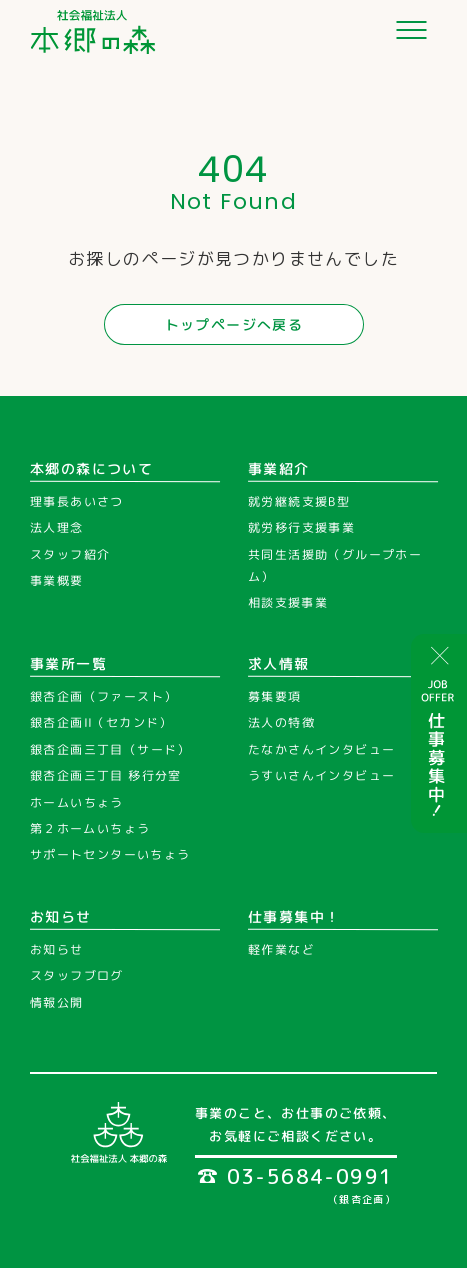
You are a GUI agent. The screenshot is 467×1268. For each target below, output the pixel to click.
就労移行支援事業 (300, 527)
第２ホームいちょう (90, 828)
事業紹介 (279, 467)
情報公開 (57, 1002)
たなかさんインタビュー (320, 749)
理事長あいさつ (77, 501)
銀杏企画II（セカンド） (101, 723)
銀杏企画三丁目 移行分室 (106, 775)
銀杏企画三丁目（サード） (110, 749)
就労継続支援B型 (299, 501)
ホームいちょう (77, 802)
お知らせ (61, 916)
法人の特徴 (281, 723)
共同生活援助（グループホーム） (334, 565)
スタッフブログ (77, 975)
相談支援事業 (287, 602)
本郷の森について (91, 467)
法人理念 (57, 527)
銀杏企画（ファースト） (103, 696)
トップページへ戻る (233, 324)
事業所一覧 (68, 663)
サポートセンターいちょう (110, 854)
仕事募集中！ (294, 916)
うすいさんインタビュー (320, 775)
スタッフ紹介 (70, 554)
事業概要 (57, 580)
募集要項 (275, 696)
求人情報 (279, 663)
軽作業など (280, 949)
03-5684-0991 (296, 1176)
